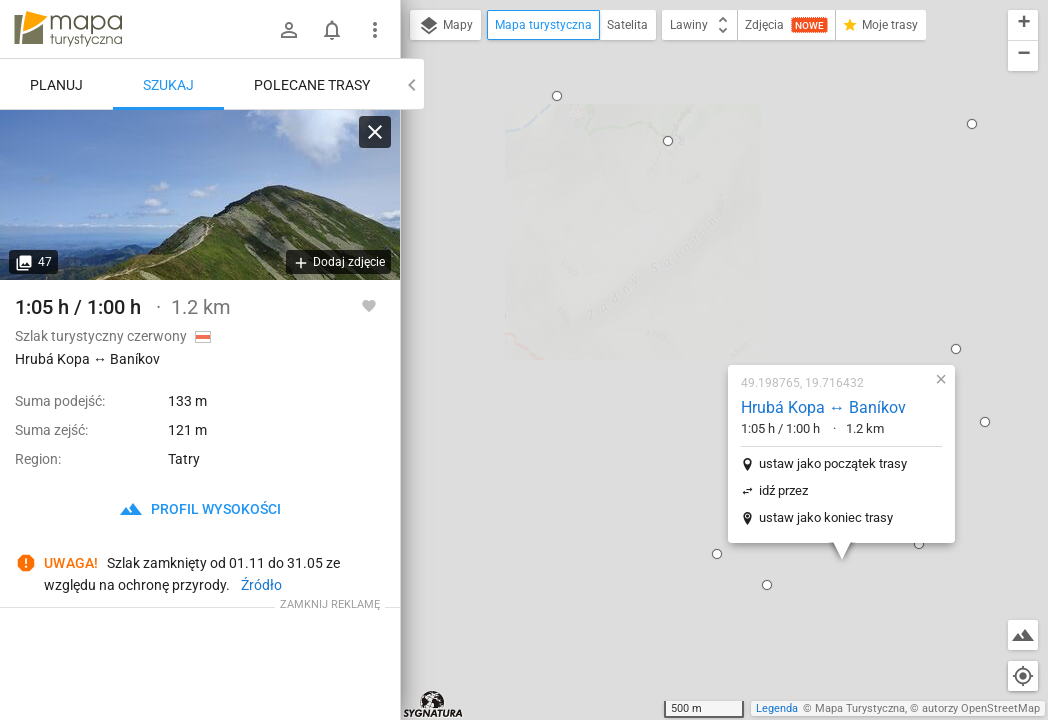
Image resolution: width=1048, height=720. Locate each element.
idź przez (667, 281)
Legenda (777, 708)
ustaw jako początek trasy (717, 254)
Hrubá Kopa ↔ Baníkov (707, 198)
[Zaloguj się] (289, 30)
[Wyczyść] (375, 132)
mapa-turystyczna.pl (68, 29)
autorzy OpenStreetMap (981, 708)
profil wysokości (200, 509)
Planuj (56, 85)
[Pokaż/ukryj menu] (375, 30)
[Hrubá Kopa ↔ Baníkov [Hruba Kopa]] (200, 195)
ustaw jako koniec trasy (710, 308)
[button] (601, 345)
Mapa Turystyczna (860, 708)
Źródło (261, 585)
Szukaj (168, 85)
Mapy (445, 26)
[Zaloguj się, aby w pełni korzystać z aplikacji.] (369, 305)
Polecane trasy (312, 85)
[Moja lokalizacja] (1023, 676)
